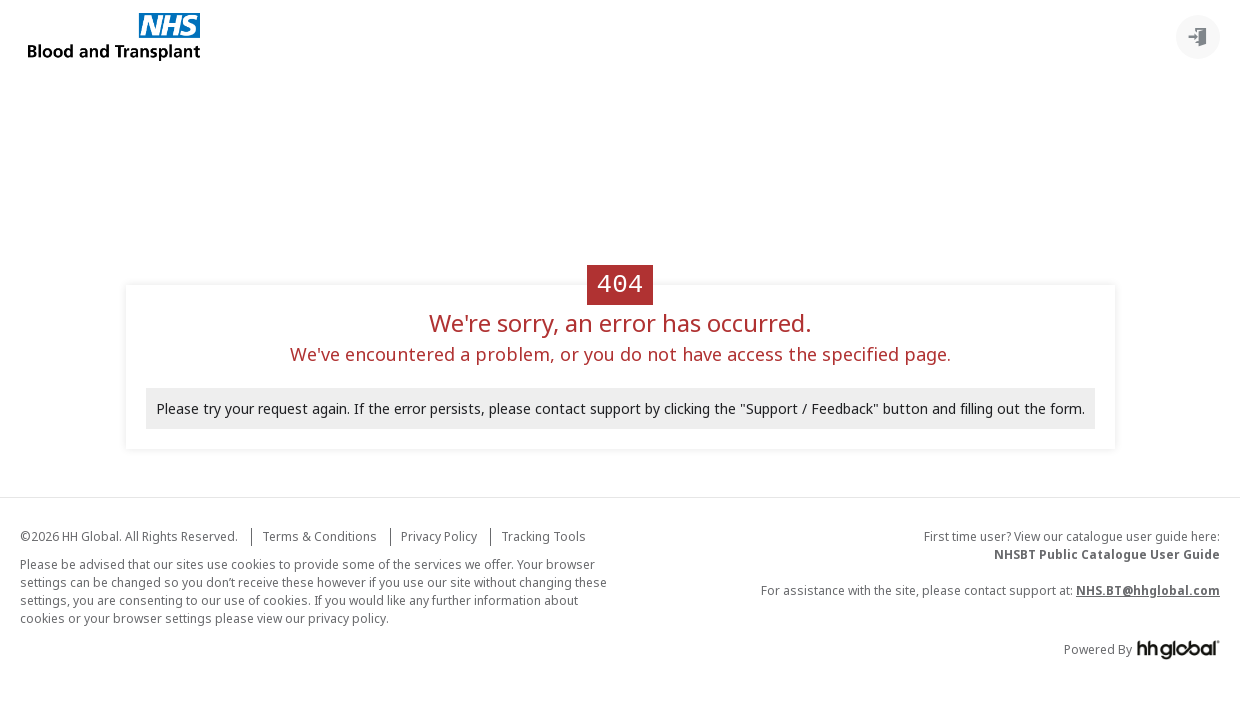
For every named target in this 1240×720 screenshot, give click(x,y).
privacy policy (347, 618)
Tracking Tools (543, 536)
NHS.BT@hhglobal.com (1148, 590)
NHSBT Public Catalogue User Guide (1107, 554)
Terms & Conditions (319, 536)
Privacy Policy (439, 536)
